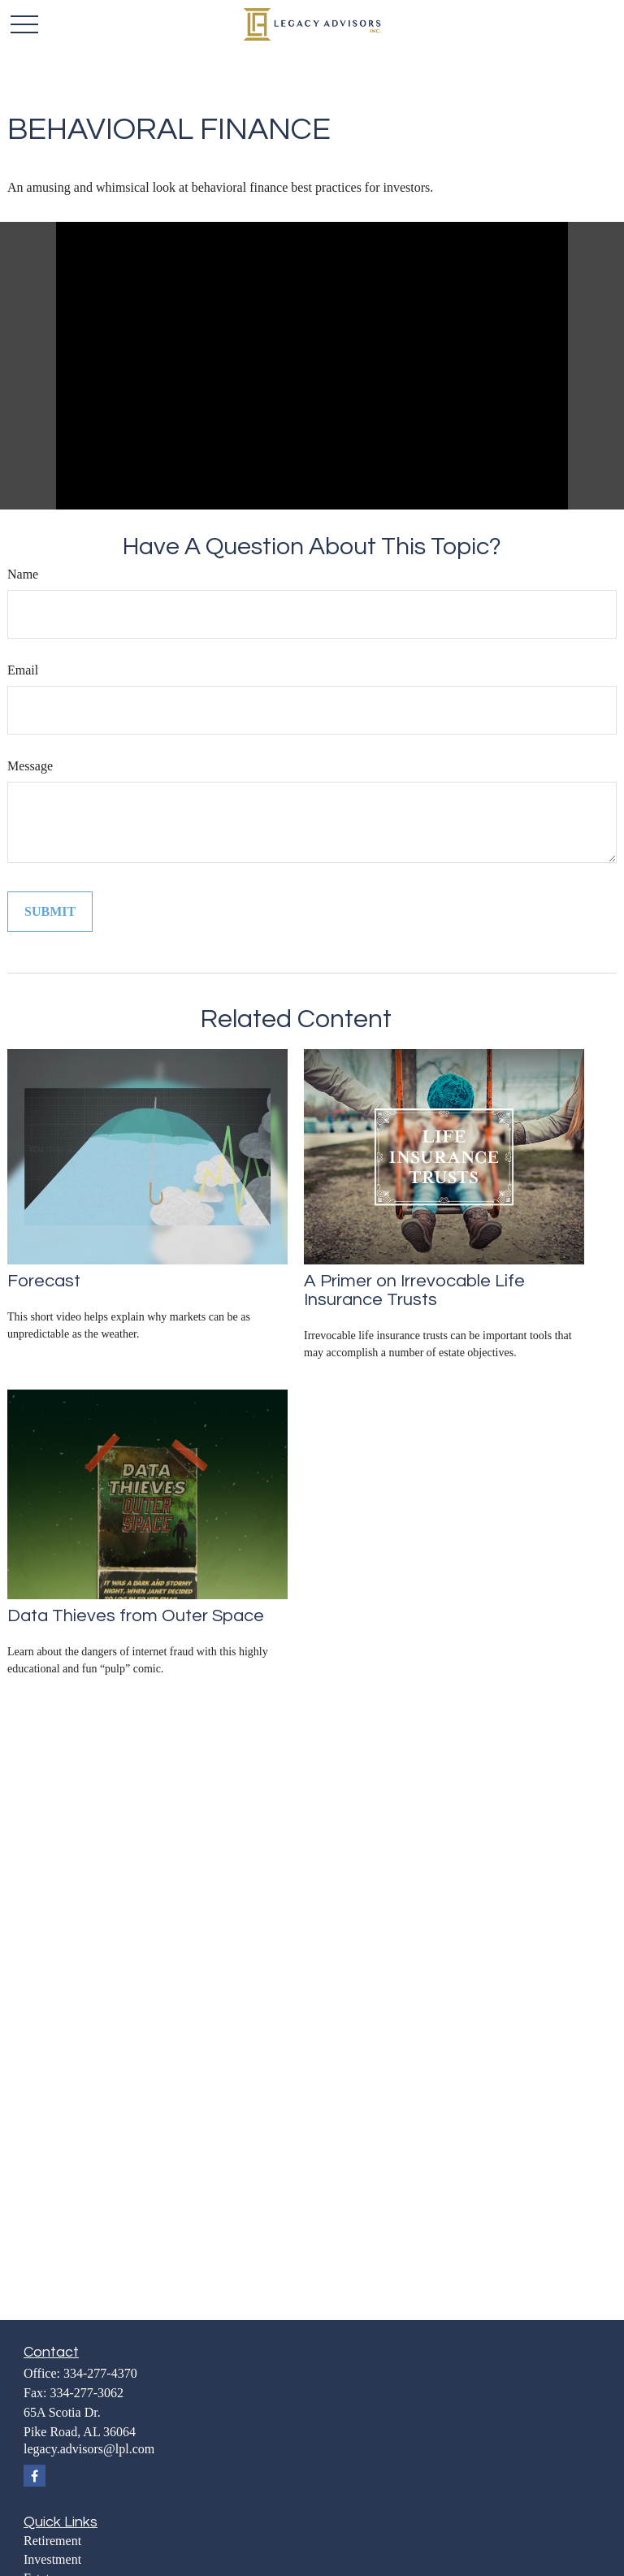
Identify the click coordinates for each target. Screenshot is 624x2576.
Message (30, 766)
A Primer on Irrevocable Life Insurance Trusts (414, 1290)
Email (22, 670)
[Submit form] (50, 911)
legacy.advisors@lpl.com (89, 2449)
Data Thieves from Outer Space (135, 1616)
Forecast (43, 1281)
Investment (52, 2559)
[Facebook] (35, 2476)
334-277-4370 (100, 2373)
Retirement (52, 2541)
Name (22, 574)
